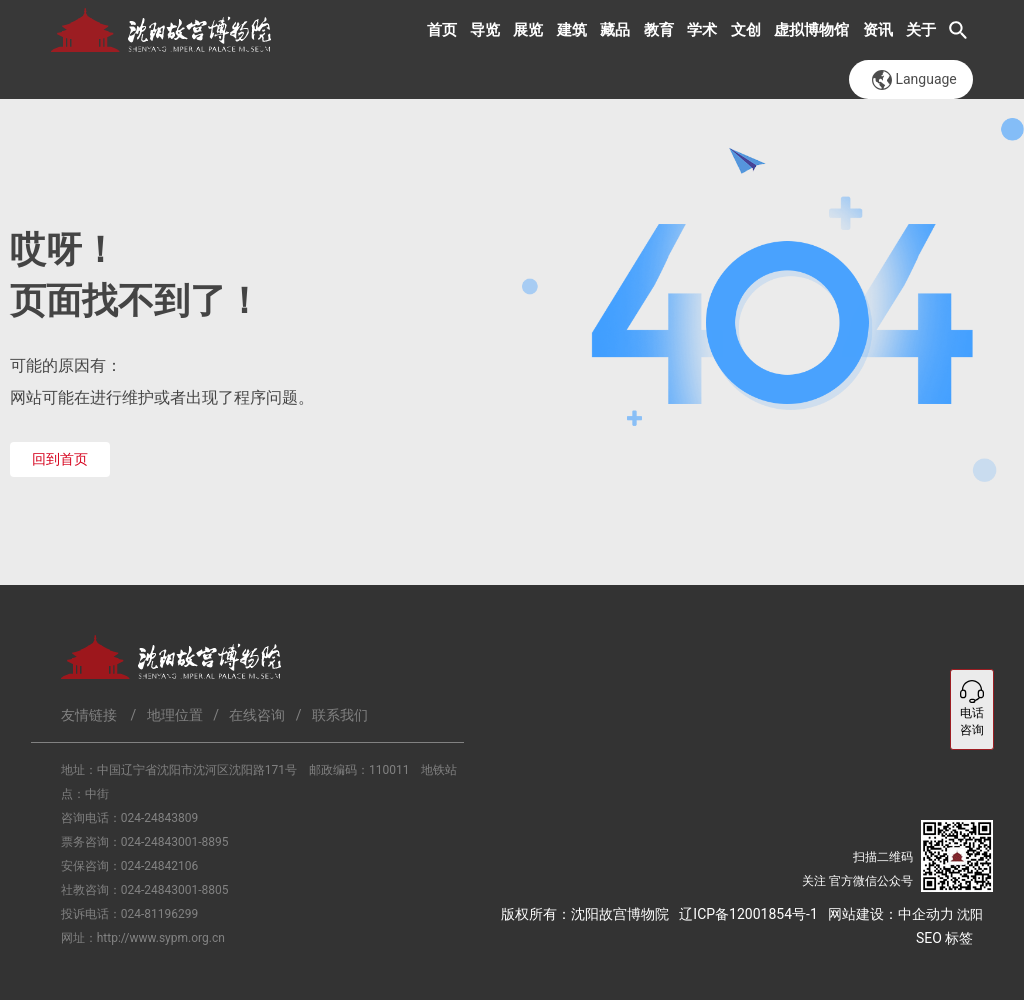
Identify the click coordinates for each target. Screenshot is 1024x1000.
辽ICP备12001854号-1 (748, 914)
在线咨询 (257, 715)
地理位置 (175, 715)
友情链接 (89, 715)
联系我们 (340, 715)
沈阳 (970, 914)
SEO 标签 (944, 938)
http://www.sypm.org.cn (161, 938)
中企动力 (926, 914)
